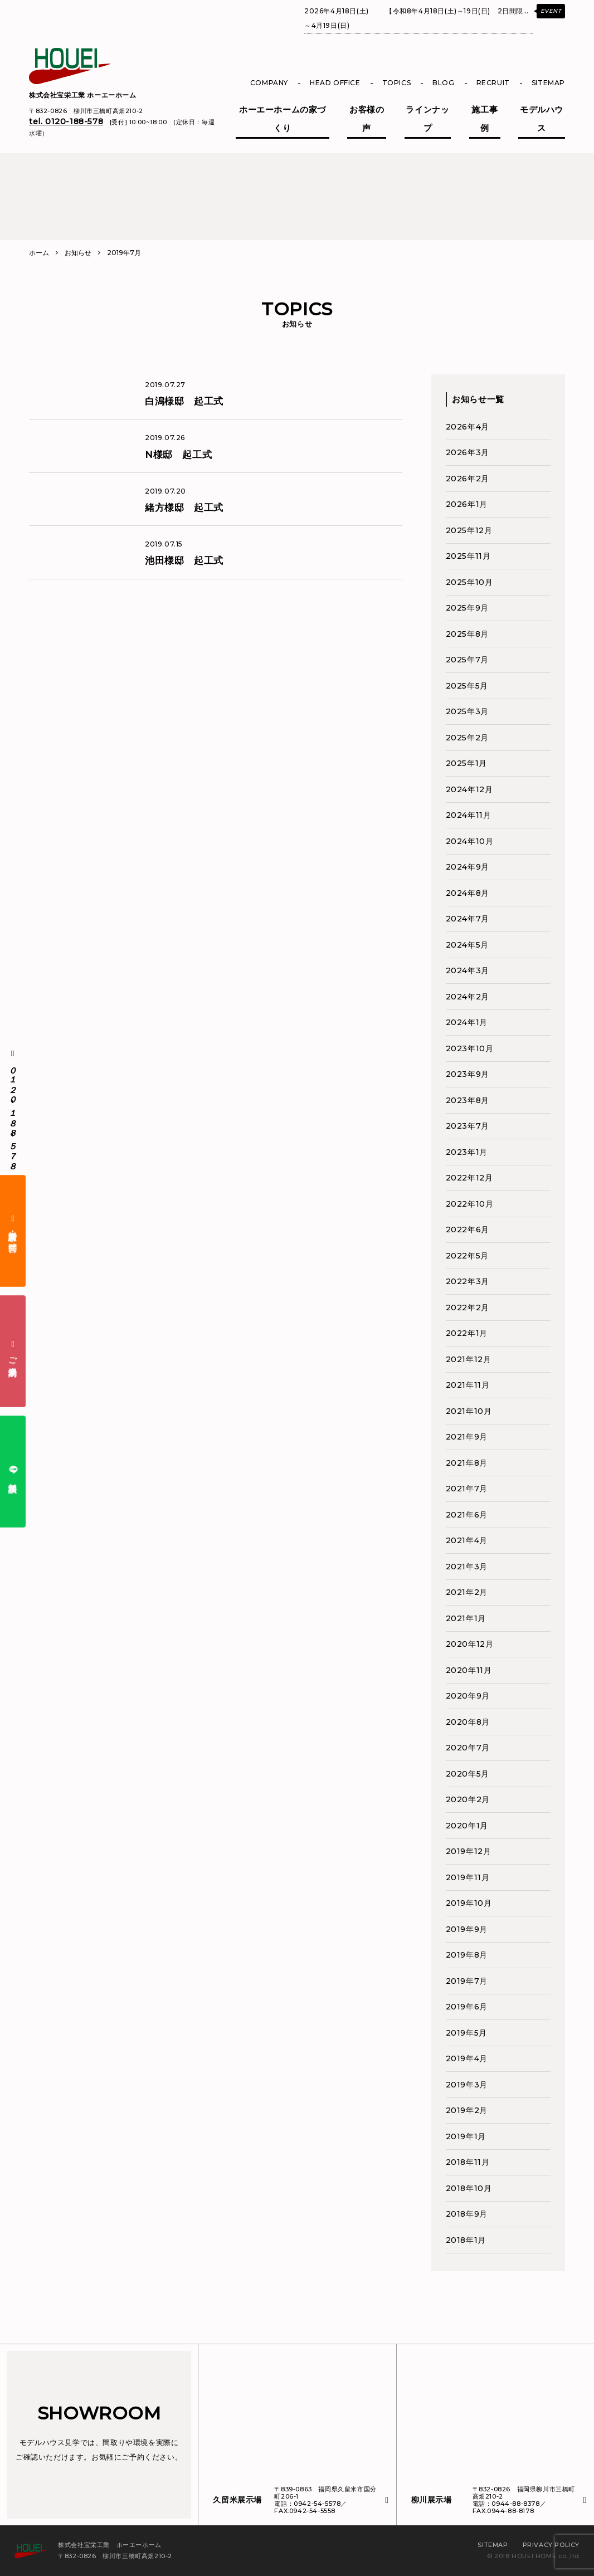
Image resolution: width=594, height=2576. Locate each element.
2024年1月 (467, 1022)
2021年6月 (467, 1515)
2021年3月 (467, 1567)
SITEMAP (548, 82)
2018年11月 (468, 2162)
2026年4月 (467, 427)
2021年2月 (467, 1592)
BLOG (443, 82)
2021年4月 (467, 1540)
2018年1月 (466, 2240)
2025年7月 (467, 660)
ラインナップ (427, 118)
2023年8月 (467, 1100)
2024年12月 (469, 789)
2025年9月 (467, 608)
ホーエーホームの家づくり (282, 118)
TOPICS (396, 82)
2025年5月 (467, 686)
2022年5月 (467, 1256)
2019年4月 (467, 2058)
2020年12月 (470, 1644)
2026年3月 (467, 452)
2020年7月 (468, 1748)
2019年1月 (466, 2136)
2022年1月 (467, 1333)
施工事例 (484, 118)
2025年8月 (467, 634)
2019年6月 (467, 2007)
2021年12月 (468, 1359)
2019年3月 (467, 2085)
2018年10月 (469, 2188)
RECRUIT (493, 82)
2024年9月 (467, 867)
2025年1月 (466, 763)
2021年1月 (466, 1618)
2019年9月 (467, 1929)
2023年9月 (467, 1074)
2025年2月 (467, 738)
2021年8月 (467, 1463)
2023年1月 (467, 1152)
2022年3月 (467, 1281)
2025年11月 (468, 556)
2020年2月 (468, 1799)
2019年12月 (468, 1851)
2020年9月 (468, 1696)
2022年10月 (470, 1204)
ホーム (39, 252)
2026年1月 (467, 504)
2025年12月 (469, 530)
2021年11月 (468, 1385)
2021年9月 (467, 1437)
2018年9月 (467, 2214)
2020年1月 (467, 1826)
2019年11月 (468, 1877)
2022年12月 (469, 1178)
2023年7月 (467, 1126)
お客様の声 (366, 118)
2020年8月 (468, 1722)
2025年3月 (467, 711)
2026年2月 (467, 479)
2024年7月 (467, 919)
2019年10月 (469, 1903)
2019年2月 (467, 2110)
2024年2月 (467, 997)
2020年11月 (469, 1670)
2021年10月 (469, 1411)
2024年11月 (468, 815)
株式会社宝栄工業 (83, 95)
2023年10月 (470, 1048)
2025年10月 (469, 582)
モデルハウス (541, 118)
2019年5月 (466, 2033)
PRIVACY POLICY (551, 2545)
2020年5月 (467, 1774)
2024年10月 (470, 841)
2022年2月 (467, 1307)
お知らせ (78, 252)
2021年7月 (467, 1489)
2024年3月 (467, 970)
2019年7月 (467, 1981)
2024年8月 (467, 893)
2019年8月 (467, 1955)
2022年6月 (467, 1229)
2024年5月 (467, 945)
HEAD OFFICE (335, 82)
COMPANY (269, 82)
